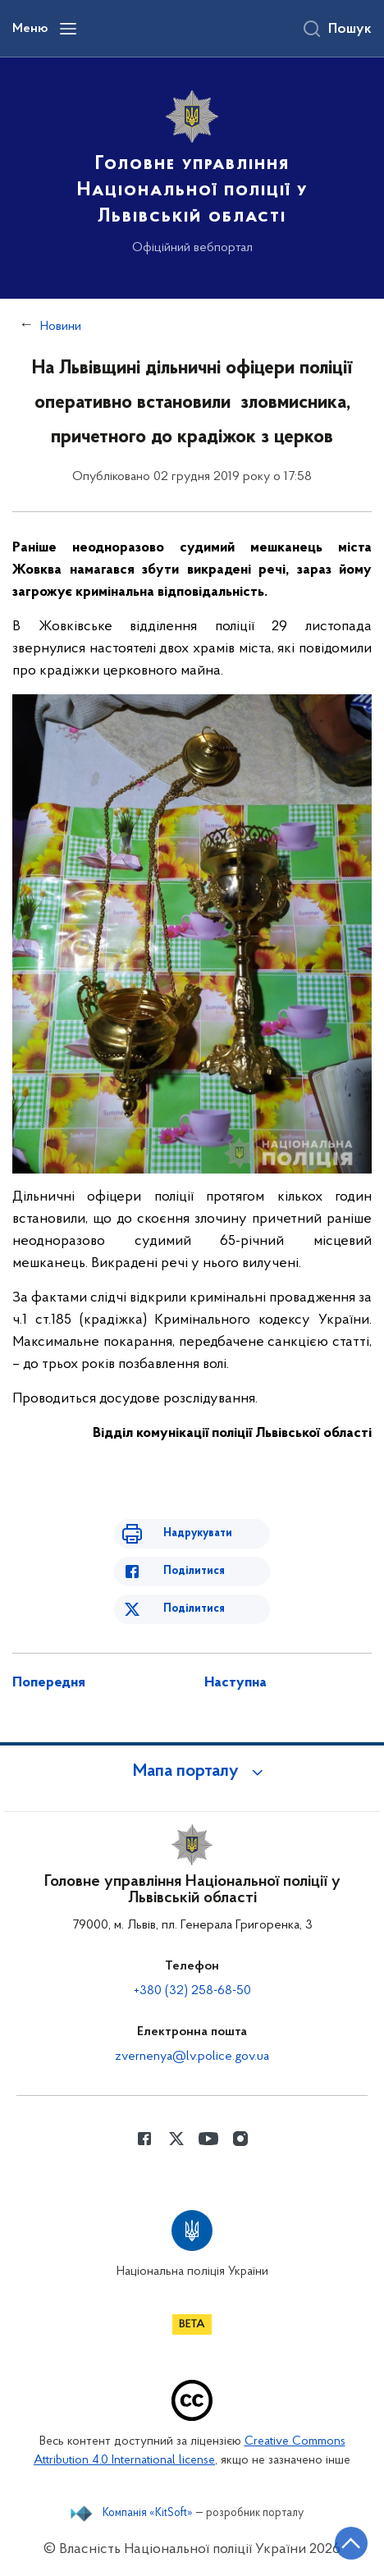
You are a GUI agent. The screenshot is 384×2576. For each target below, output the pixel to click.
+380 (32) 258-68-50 (192, 1990)
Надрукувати (197, 1533)
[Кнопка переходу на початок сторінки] (351, 2543)
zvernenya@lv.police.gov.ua (192, 2056)
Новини (60, 326)
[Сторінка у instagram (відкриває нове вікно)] (240, 2138)
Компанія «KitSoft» (148, 2513)
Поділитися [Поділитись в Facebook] (194, 1571)
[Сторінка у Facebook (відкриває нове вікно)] (144, 2138)
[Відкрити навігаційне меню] (68, 29)
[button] (192, 1772)
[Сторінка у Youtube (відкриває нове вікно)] (208, 2138)
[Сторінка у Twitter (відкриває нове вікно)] (176, 2138)
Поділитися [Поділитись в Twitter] (194, 1609)
